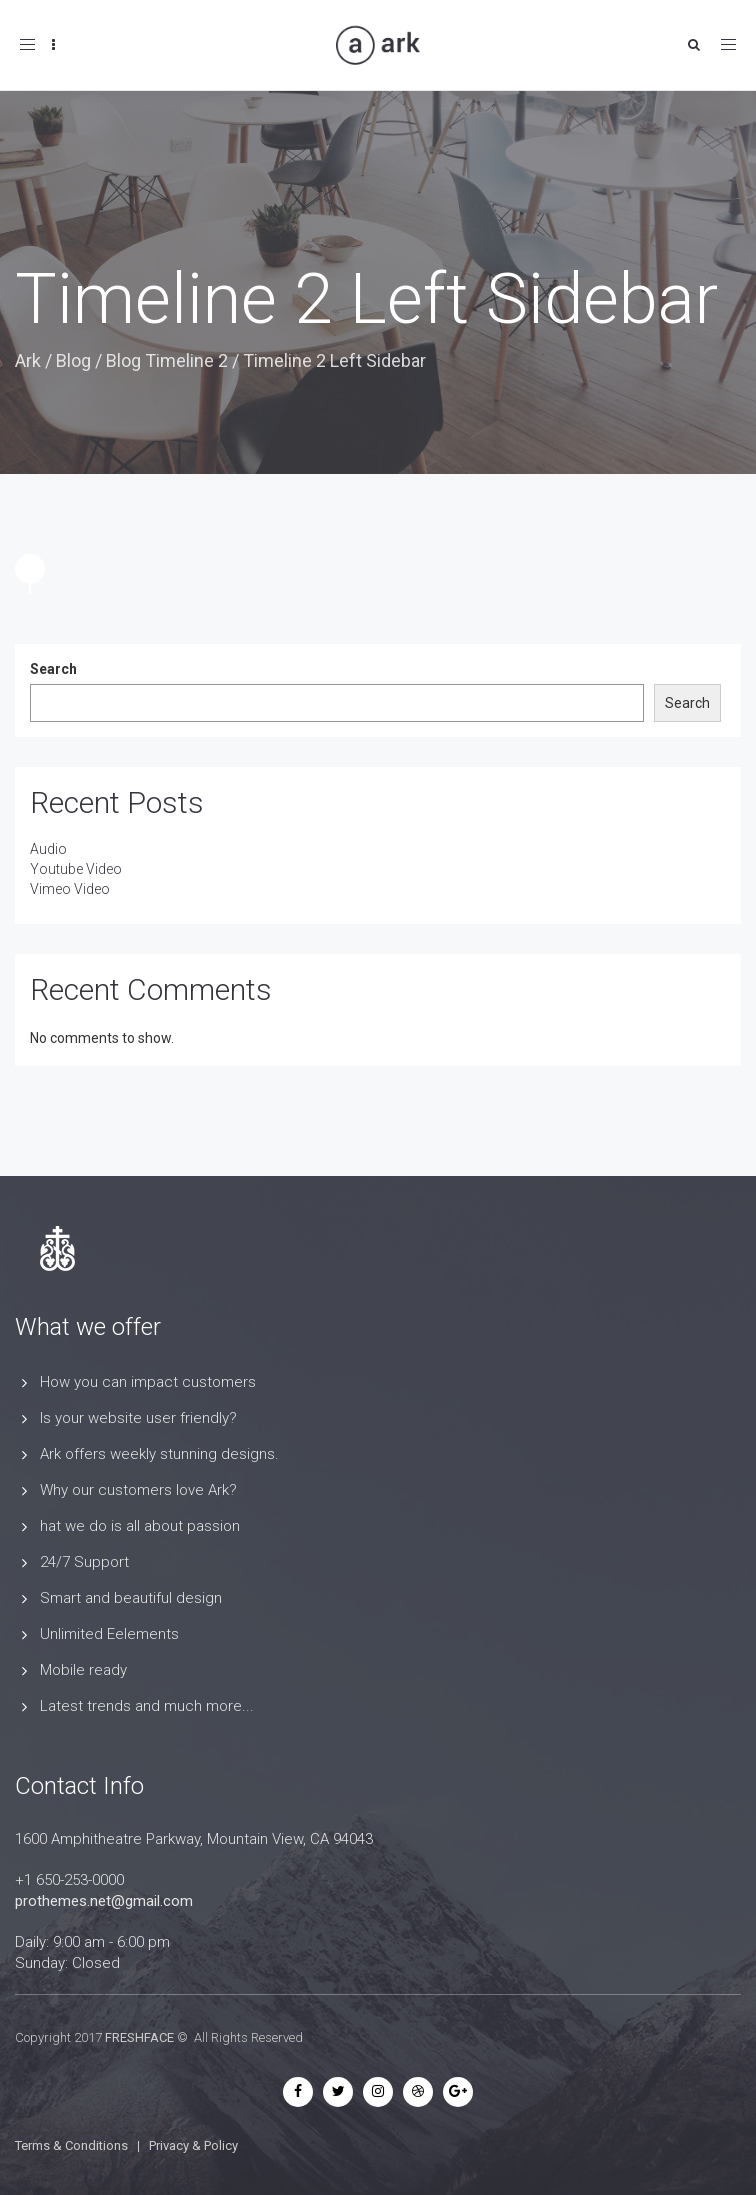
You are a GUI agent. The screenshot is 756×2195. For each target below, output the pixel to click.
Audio (48, 849)
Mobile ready (83, 1670)
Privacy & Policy (193, 2145)
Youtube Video (76, 869)
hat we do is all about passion (140, 1526)
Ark (28, 360)
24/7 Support (84, 1562)
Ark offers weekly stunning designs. (159, 1454)
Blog (73, 360)
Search (53, 669)
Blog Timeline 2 (167, 360)
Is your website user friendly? (138, 1418)
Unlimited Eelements (109, 1634)
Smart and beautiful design (131, 1598)
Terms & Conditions (71, 2145)
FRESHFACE (139, 2037)
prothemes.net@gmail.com (104, 1901)
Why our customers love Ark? (138, 1490)
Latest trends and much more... (147, 1706)
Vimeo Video (70, 889)
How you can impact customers (148, 1382)
